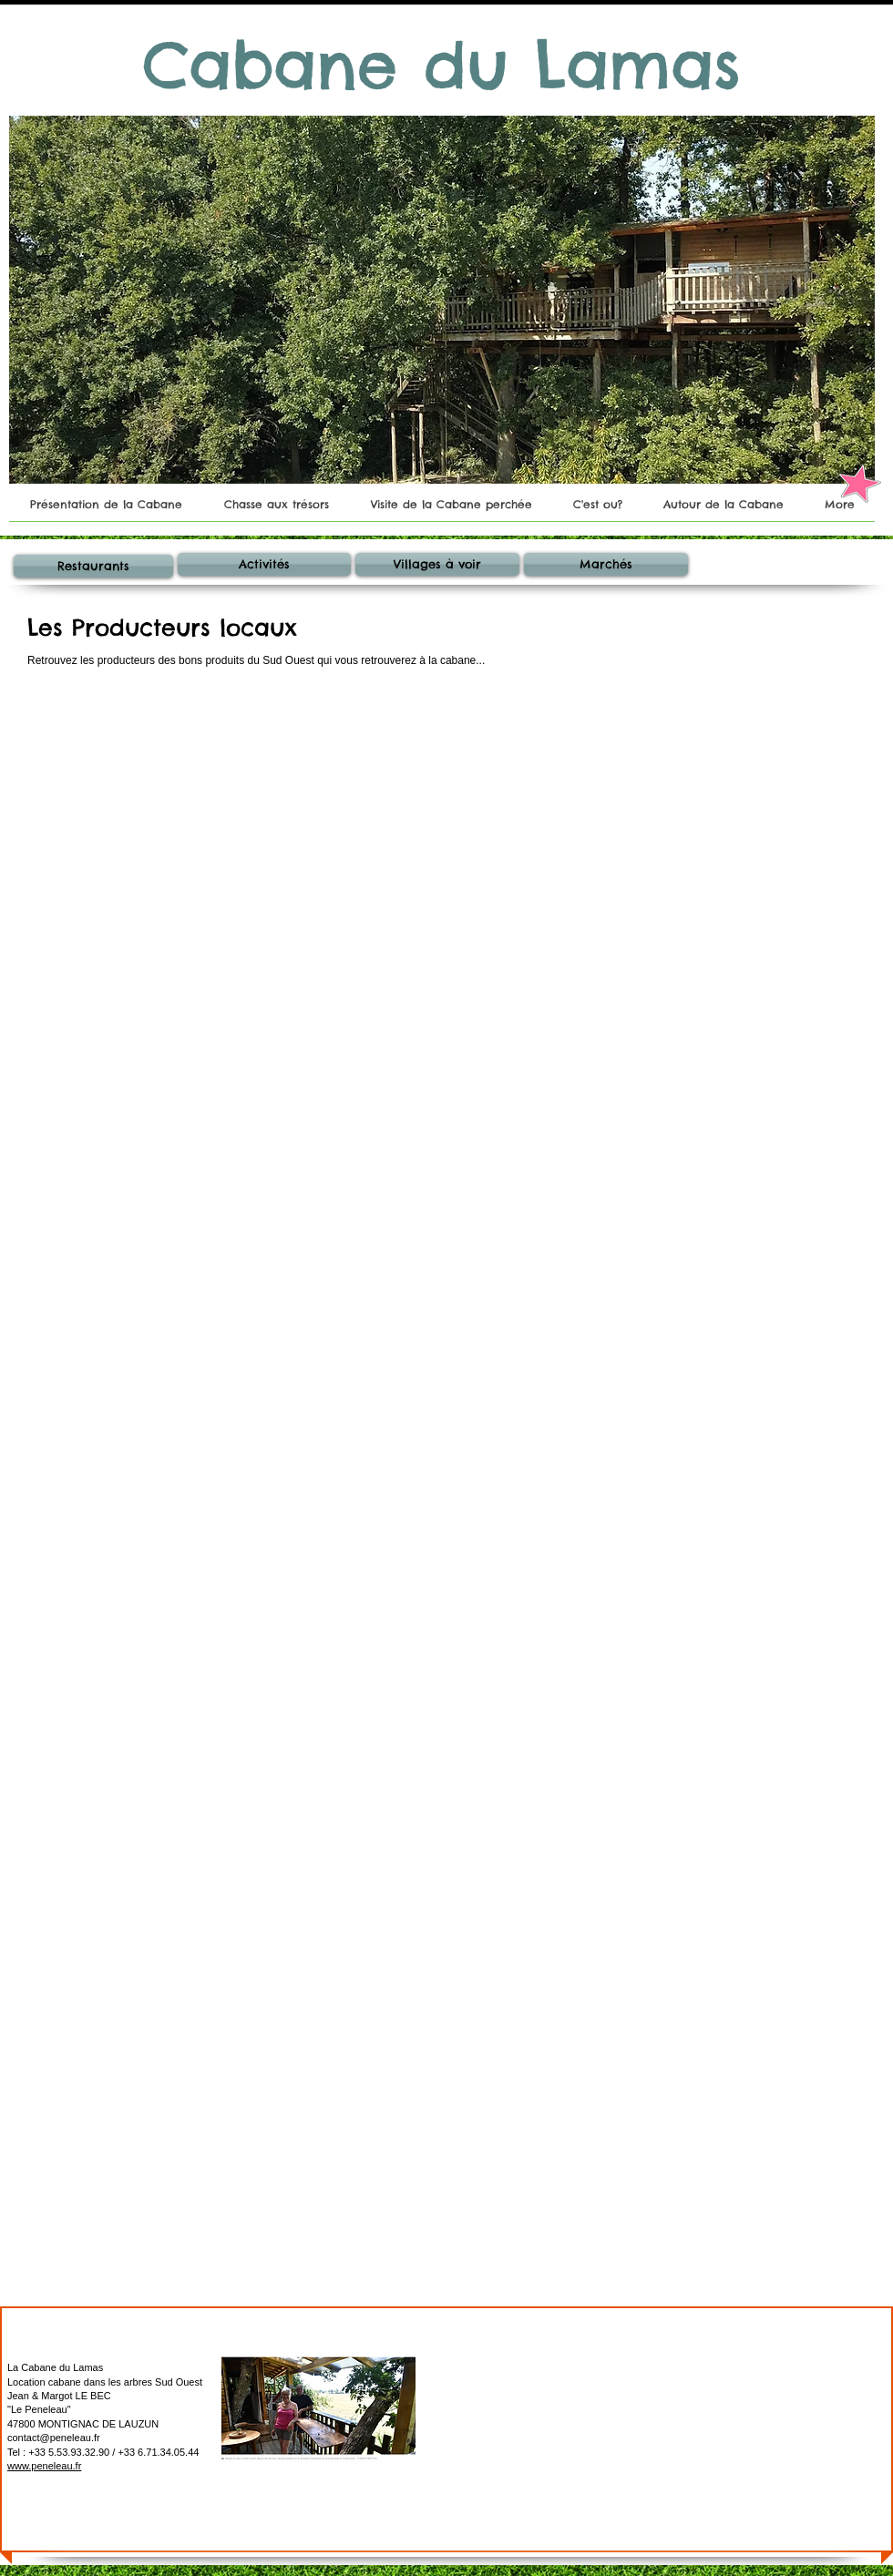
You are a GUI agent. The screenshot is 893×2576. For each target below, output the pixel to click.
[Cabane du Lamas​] (441, 65)
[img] (430, 797)
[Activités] (264, 564)
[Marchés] (606, 564)
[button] (442, 300)
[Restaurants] (93, 566)
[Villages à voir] (437, 564)
